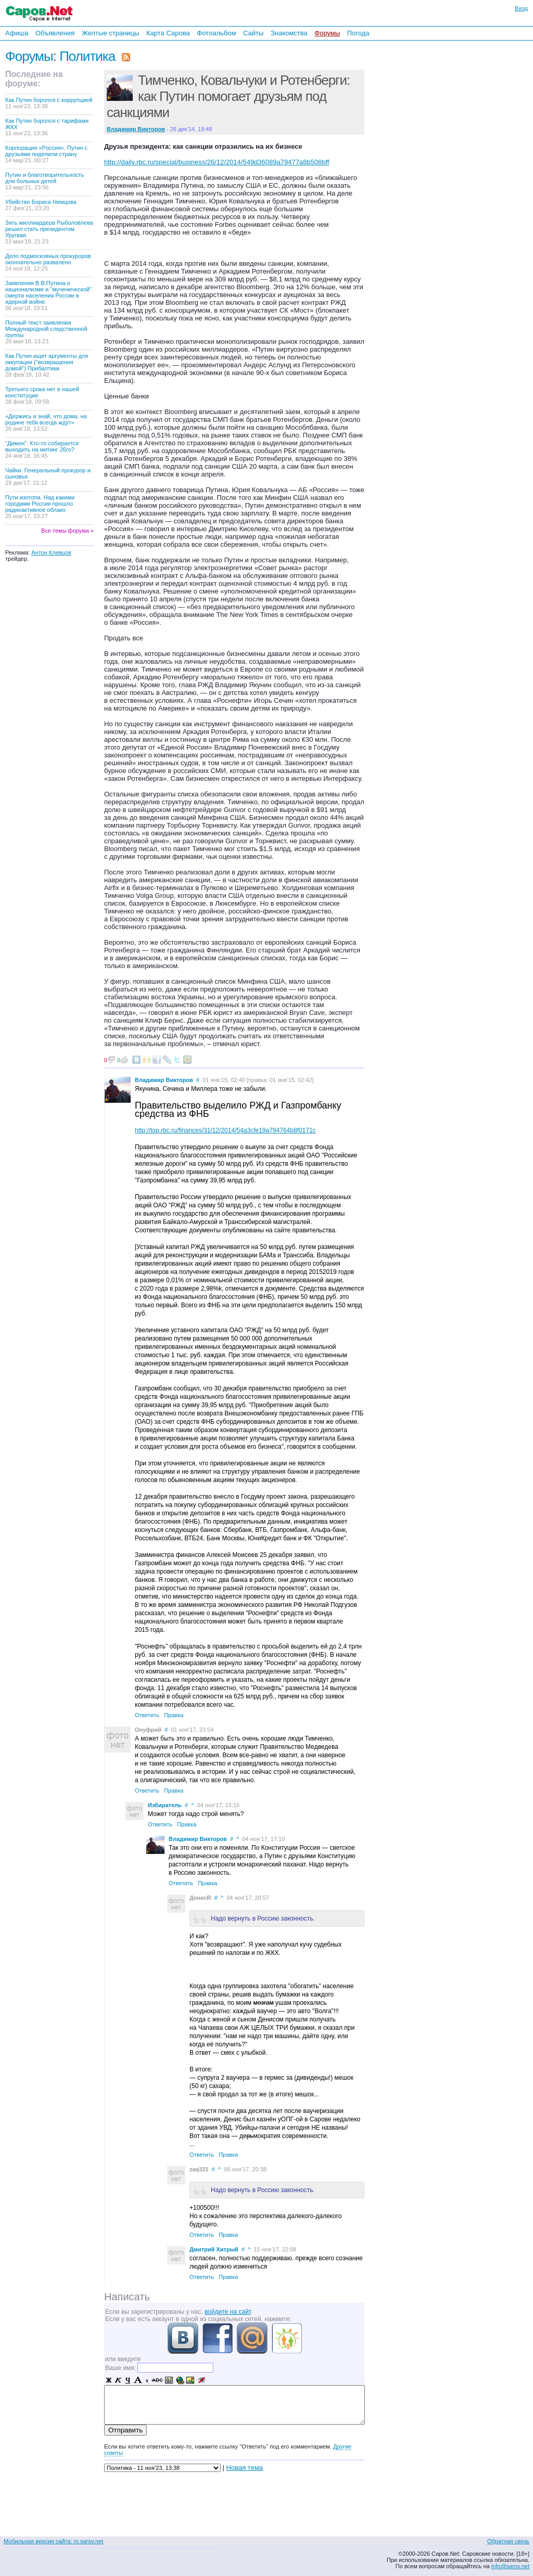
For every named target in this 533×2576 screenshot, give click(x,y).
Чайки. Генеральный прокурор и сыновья (48, 476)
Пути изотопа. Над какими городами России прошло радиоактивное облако (39, 506)
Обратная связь (508, 2541)
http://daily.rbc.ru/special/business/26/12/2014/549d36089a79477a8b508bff (216, 162)
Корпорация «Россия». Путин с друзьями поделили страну (46, 154)
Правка (173, 1715)
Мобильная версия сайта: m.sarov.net (53, 2541)
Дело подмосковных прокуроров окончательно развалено (48, 262)
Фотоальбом (216, 33)
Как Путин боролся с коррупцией (48, 103)
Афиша (16, 33)
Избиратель (165, 1805)
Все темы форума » (67, 530)
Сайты (253, 33)
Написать (127, 2296)
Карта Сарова (168, 33)
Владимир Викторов (164, 1080)
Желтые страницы (110, 33)
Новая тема (244, 2467)
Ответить (147, 1715)
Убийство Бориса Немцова (41, 205)
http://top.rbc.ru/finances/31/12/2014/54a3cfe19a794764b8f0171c (225, 1130)
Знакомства (289, 33)
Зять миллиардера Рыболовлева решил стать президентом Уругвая (49, 232)
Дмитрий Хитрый (213, 2249)
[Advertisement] (437, 182)
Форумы (327, 33)
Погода (358, 33)
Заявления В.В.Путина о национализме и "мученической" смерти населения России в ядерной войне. (48, 295)
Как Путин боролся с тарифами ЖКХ (46, 127)
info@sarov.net (510, 2566)
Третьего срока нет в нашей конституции (42, 395)
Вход (521, 8)
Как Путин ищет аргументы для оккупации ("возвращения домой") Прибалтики (46, 365)
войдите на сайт (228, 2311)
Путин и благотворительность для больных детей (44, 181)
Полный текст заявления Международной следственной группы (46, 331)
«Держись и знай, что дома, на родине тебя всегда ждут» (46, 422)
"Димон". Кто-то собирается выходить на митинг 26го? (42, 449)
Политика (87, 56)
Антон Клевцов (51, 552)
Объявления (54, 33)
